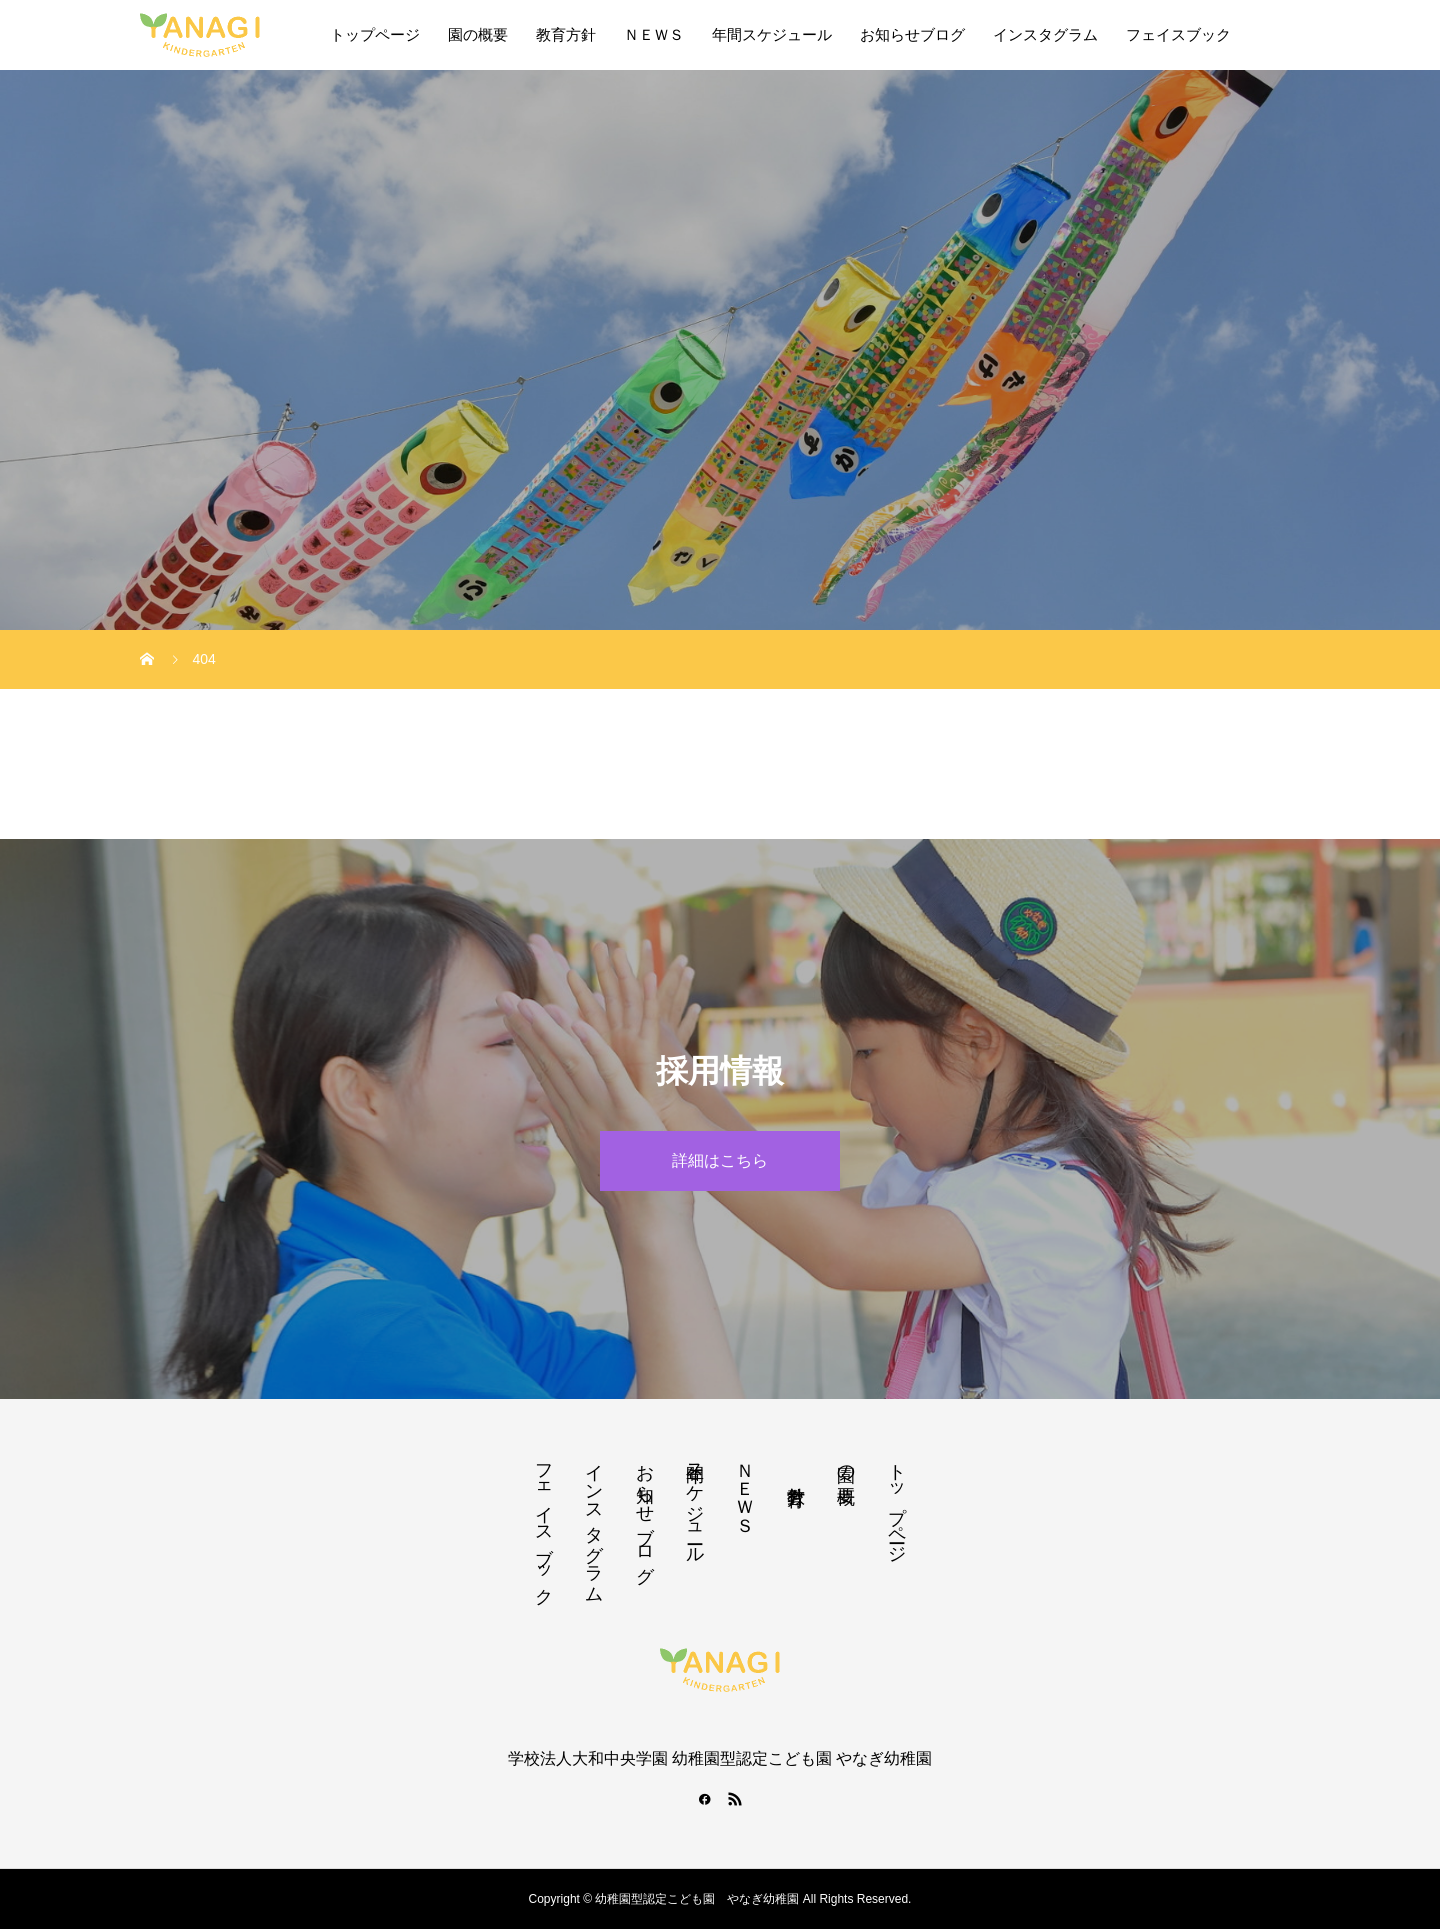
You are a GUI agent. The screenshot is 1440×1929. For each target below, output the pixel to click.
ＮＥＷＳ (654, 34)
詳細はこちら (720, 1160)
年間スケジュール (772, 34)
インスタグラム (1045, 34)
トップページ (375, 34)
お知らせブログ (912, 34)
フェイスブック (1178, 34)
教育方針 (566, 34)
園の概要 (478, 34)
